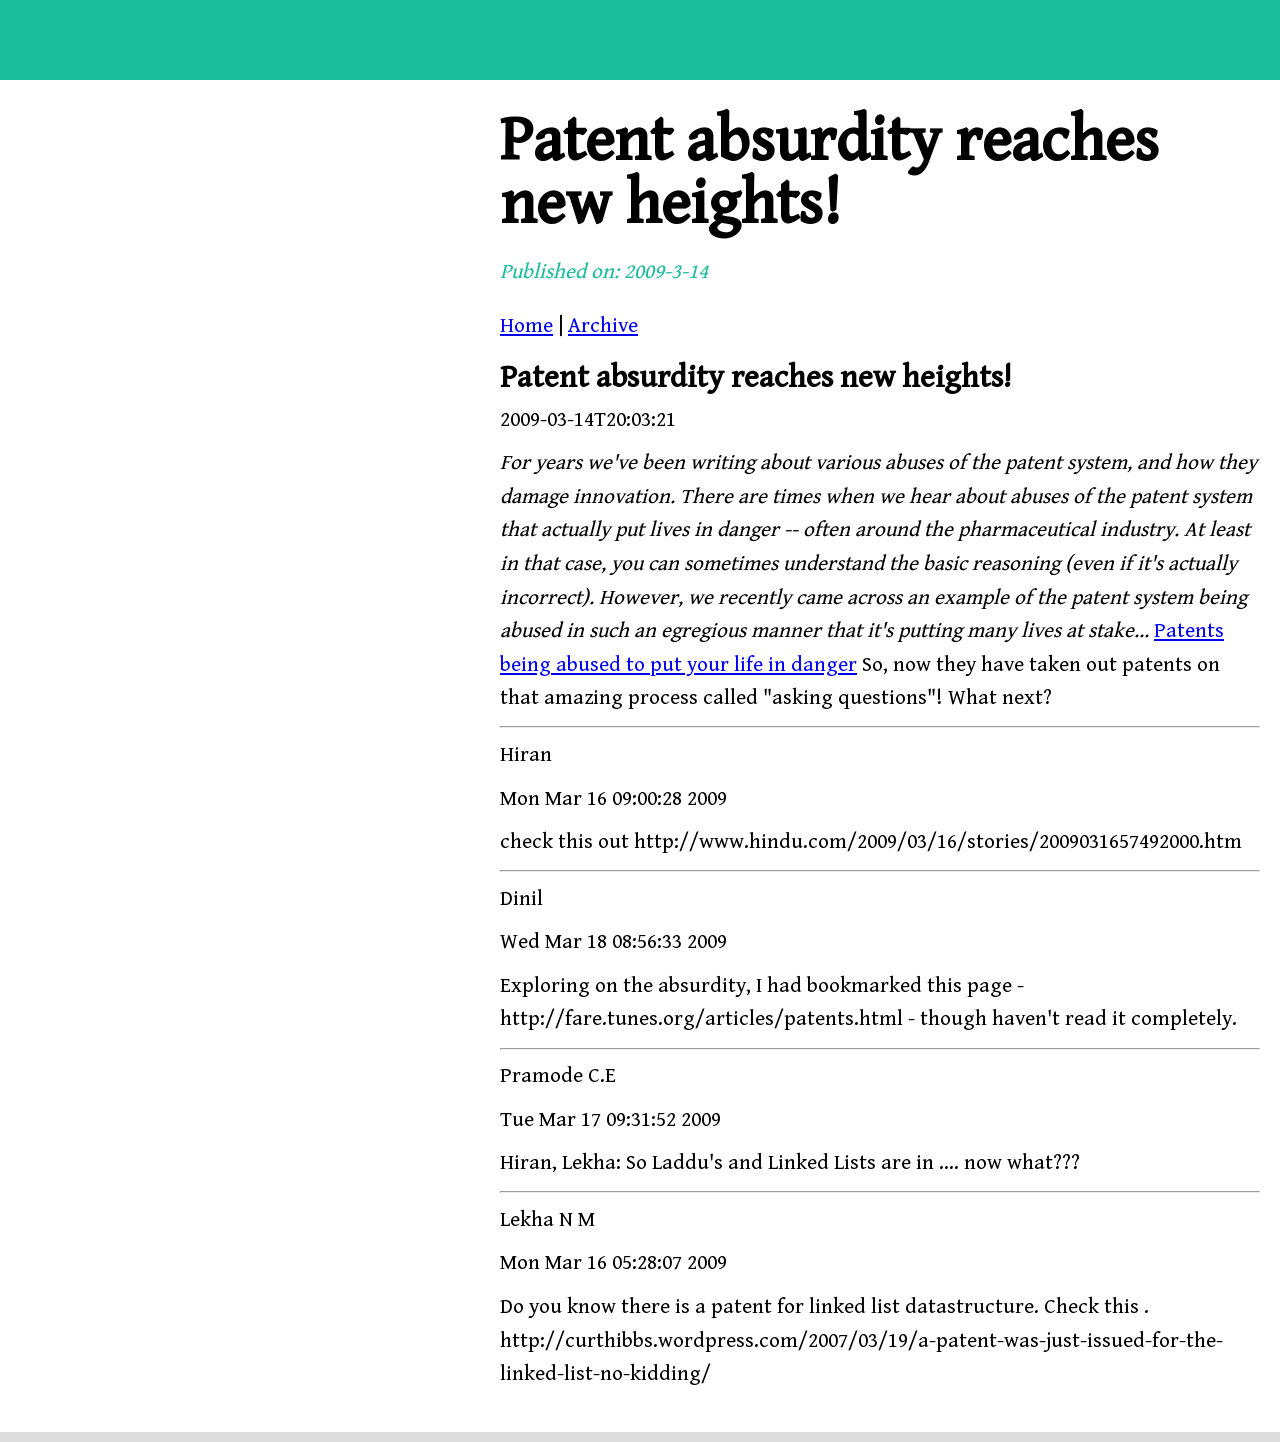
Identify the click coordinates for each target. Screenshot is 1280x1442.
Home (526, 326)
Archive (603, 326)
